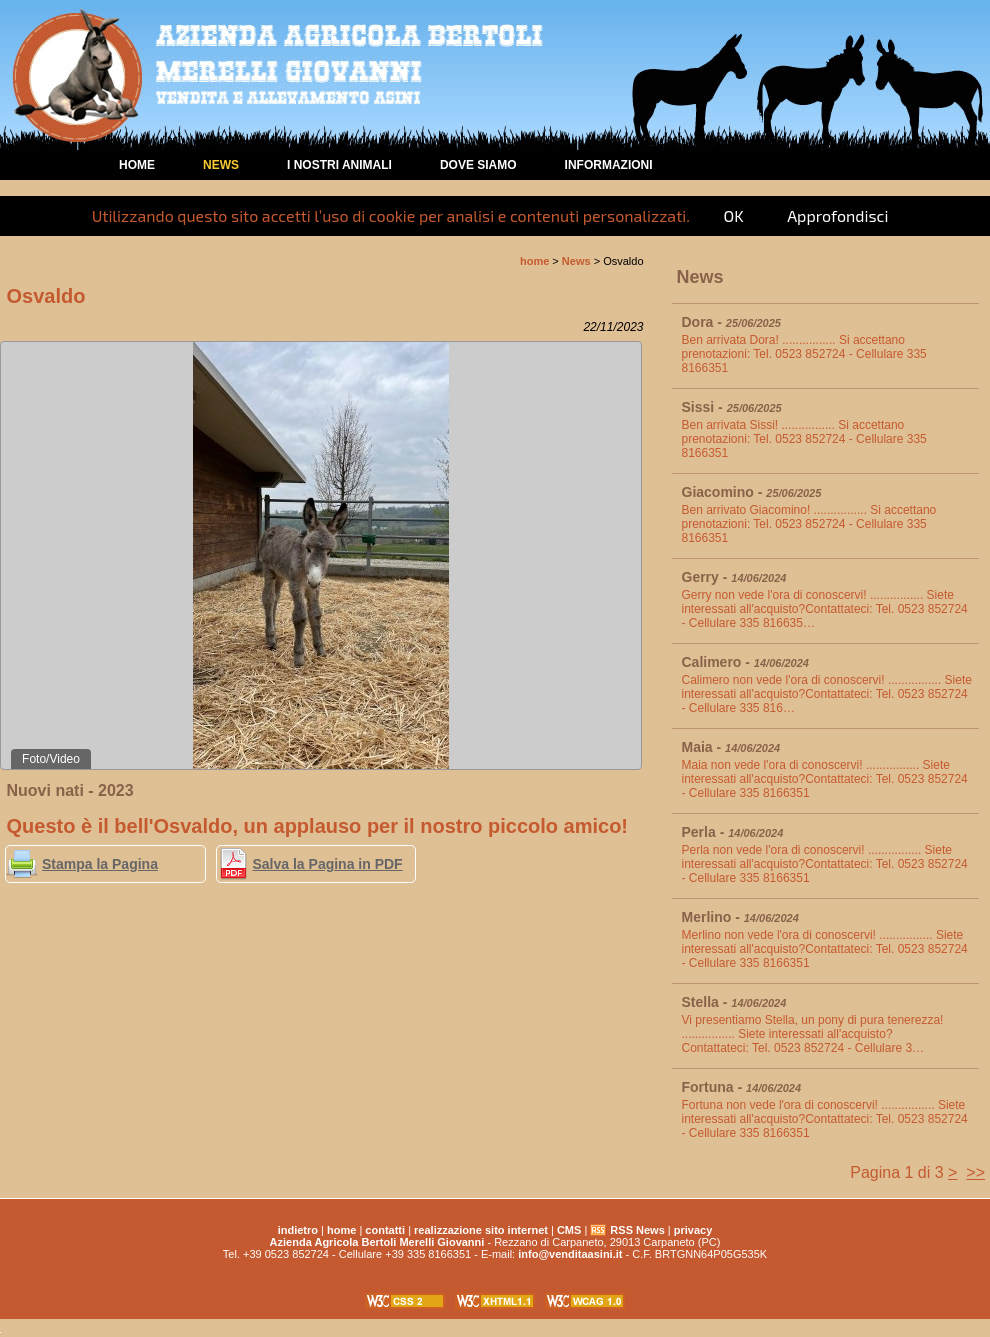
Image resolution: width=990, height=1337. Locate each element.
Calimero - (745, 662)
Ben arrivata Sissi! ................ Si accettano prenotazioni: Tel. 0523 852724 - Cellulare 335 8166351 (804, 439)
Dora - (731, 322)
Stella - (734, 1002)
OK (733, 215)
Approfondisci (837, 215)
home (137, 165)
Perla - (733, 832)
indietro (298, 1230)
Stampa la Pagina (100, 864)
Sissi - (732, 407)
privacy (693, 1230)
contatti (385, 1230)
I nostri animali (339, 165)
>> (975, 1172)
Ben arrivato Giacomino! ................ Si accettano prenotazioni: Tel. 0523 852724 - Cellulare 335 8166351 (809, 524)
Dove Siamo (478, 165)
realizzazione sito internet (481, 1230)
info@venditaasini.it (570, 1254)
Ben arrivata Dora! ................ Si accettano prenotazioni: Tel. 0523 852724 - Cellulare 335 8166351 (804, 354)
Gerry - (734, 577)
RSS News (637, 1230)
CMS (569, 1230)
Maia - (731, 747)
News (221, 165)
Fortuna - (742, 1087)
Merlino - (740, 917)
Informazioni (609, 165)
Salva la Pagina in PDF (328, 864)
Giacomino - (752, 492)
